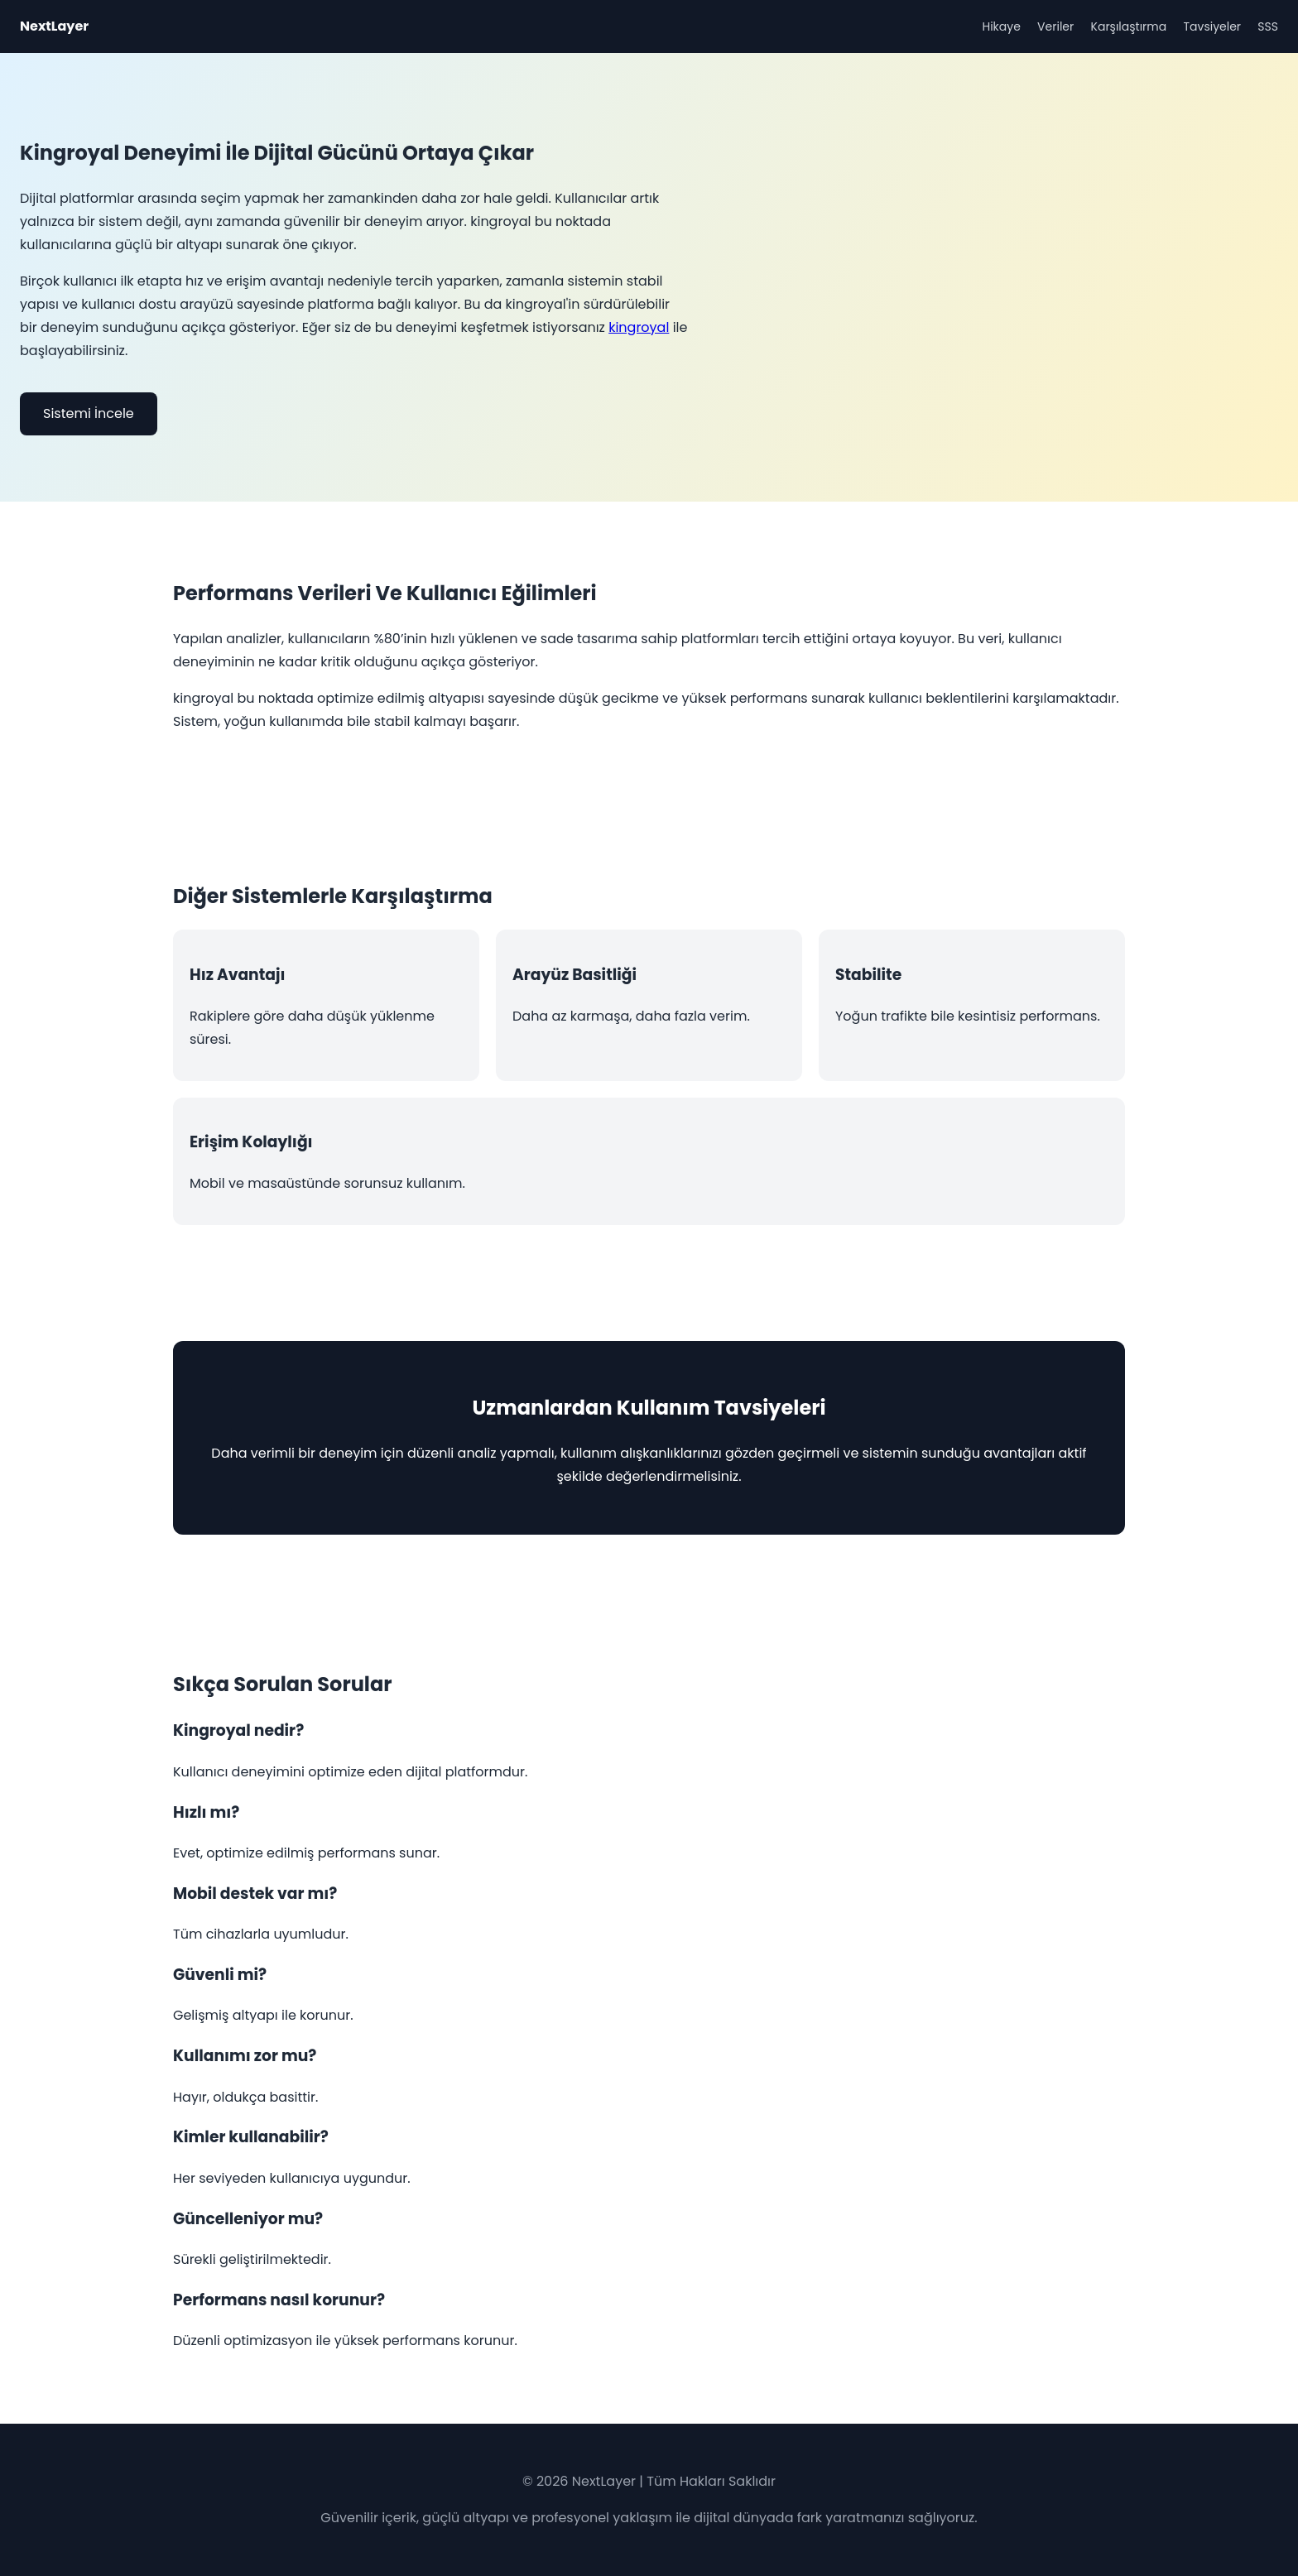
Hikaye (1001, 26)
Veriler (1055, 26)
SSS (1267, 26)
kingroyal (638, 327)
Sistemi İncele (88, 413)
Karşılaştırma (1129, 26)
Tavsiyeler (1213, 26)
